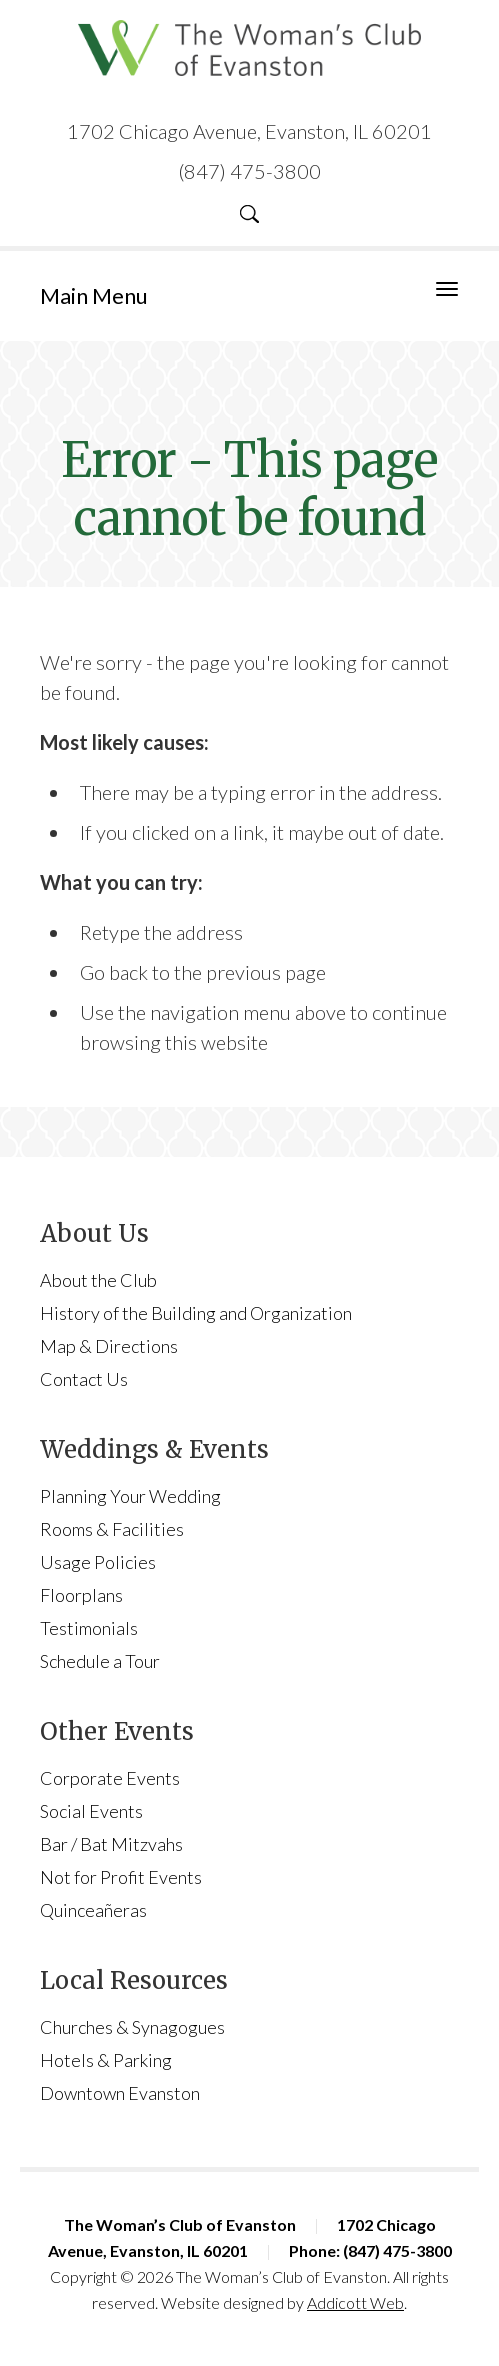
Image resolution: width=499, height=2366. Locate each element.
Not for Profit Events (121, 1877)
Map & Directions (109, 1346)
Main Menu (94, 295)
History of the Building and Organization (196, 1313)
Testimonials (89, 1628)
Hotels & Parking (106, 2060)
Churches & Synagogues (132, 2027)
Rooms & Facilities (112, 1529)
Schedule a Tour (100, 1661)
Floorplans (81, 1595)
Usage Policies (98, 1562)
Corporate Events (110, 1778)
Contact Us (84, 1379)
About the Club (98, 1280)
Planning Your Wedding (130, 1496)
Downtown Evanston (120, 2093)
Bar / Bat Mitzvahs (111, 1844)
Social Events (91, 1811)
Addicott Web (355, 2302)
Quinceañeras (93, 1910)
